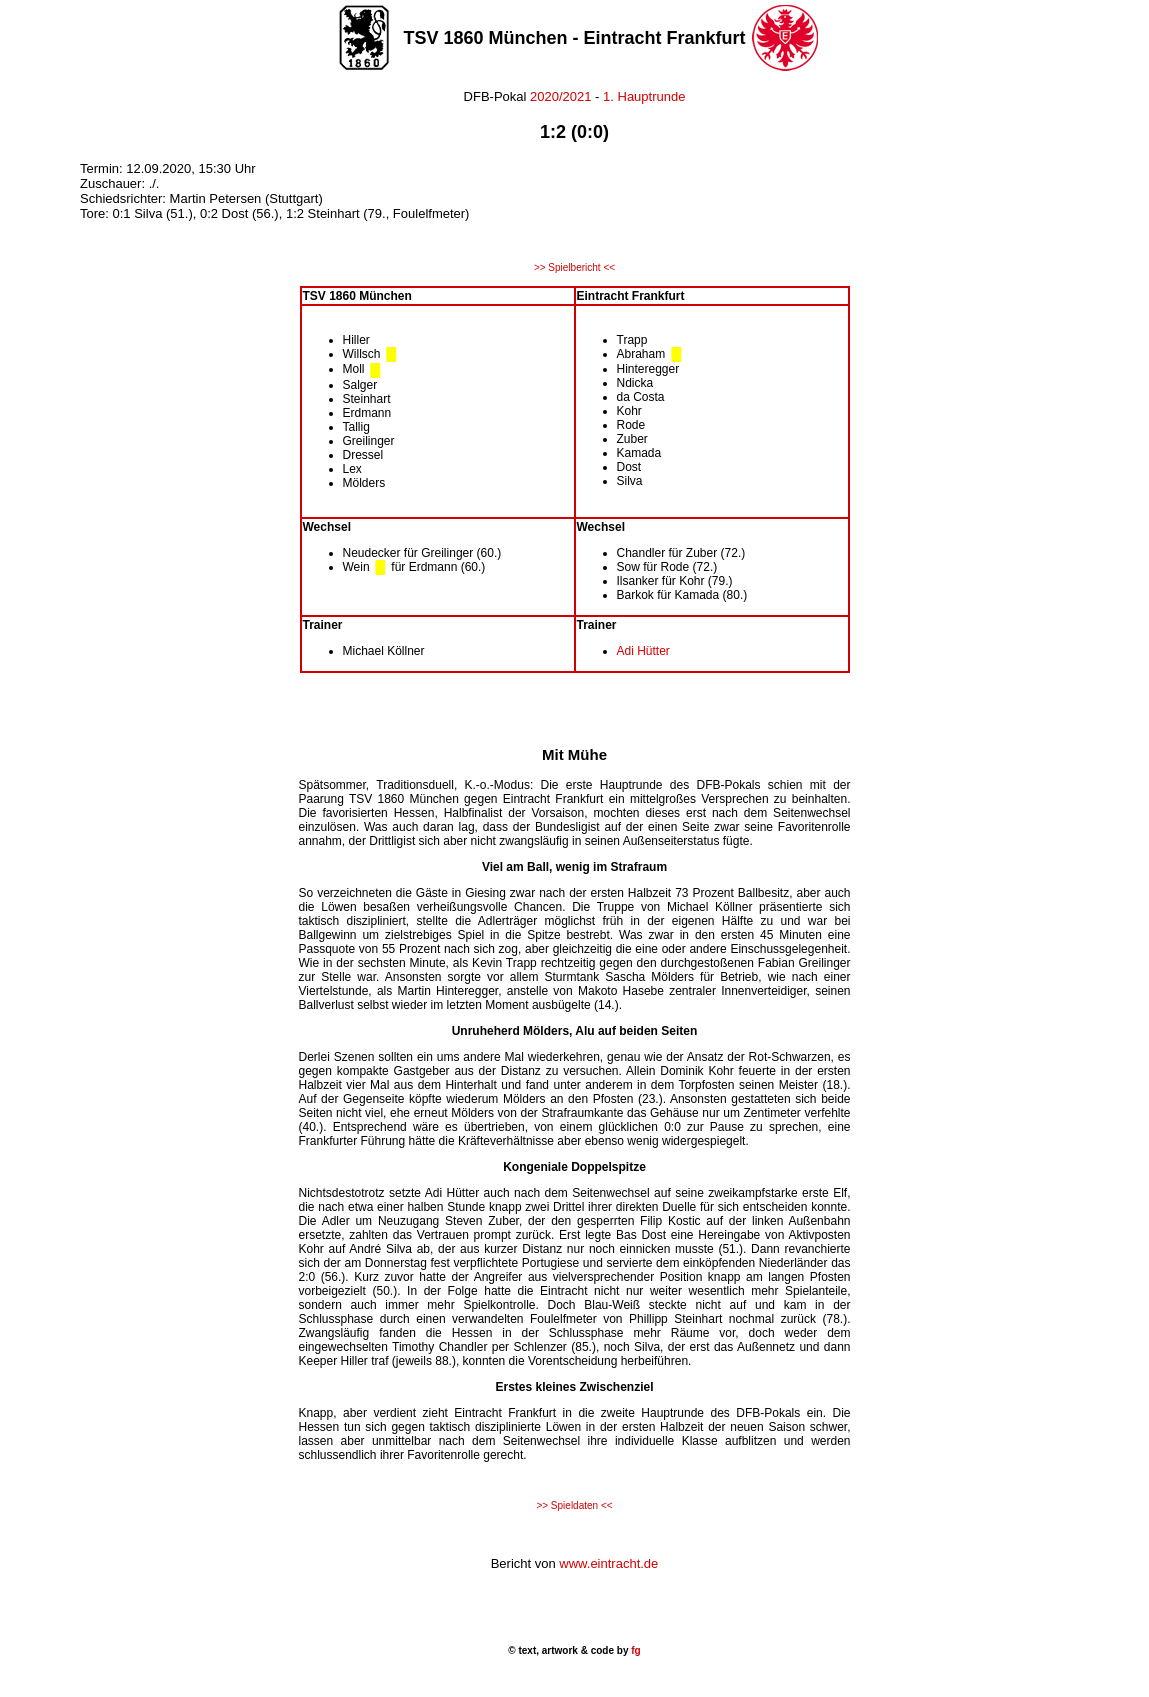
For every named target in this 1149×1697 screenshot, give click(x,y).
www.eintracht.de (608, 1563)
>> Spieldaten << (574, 1505)
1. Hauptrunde (644, 96)
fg (634, 1650)
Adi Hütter (643, 651)
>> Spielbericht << (574, 267)
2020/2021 (558, 96)
